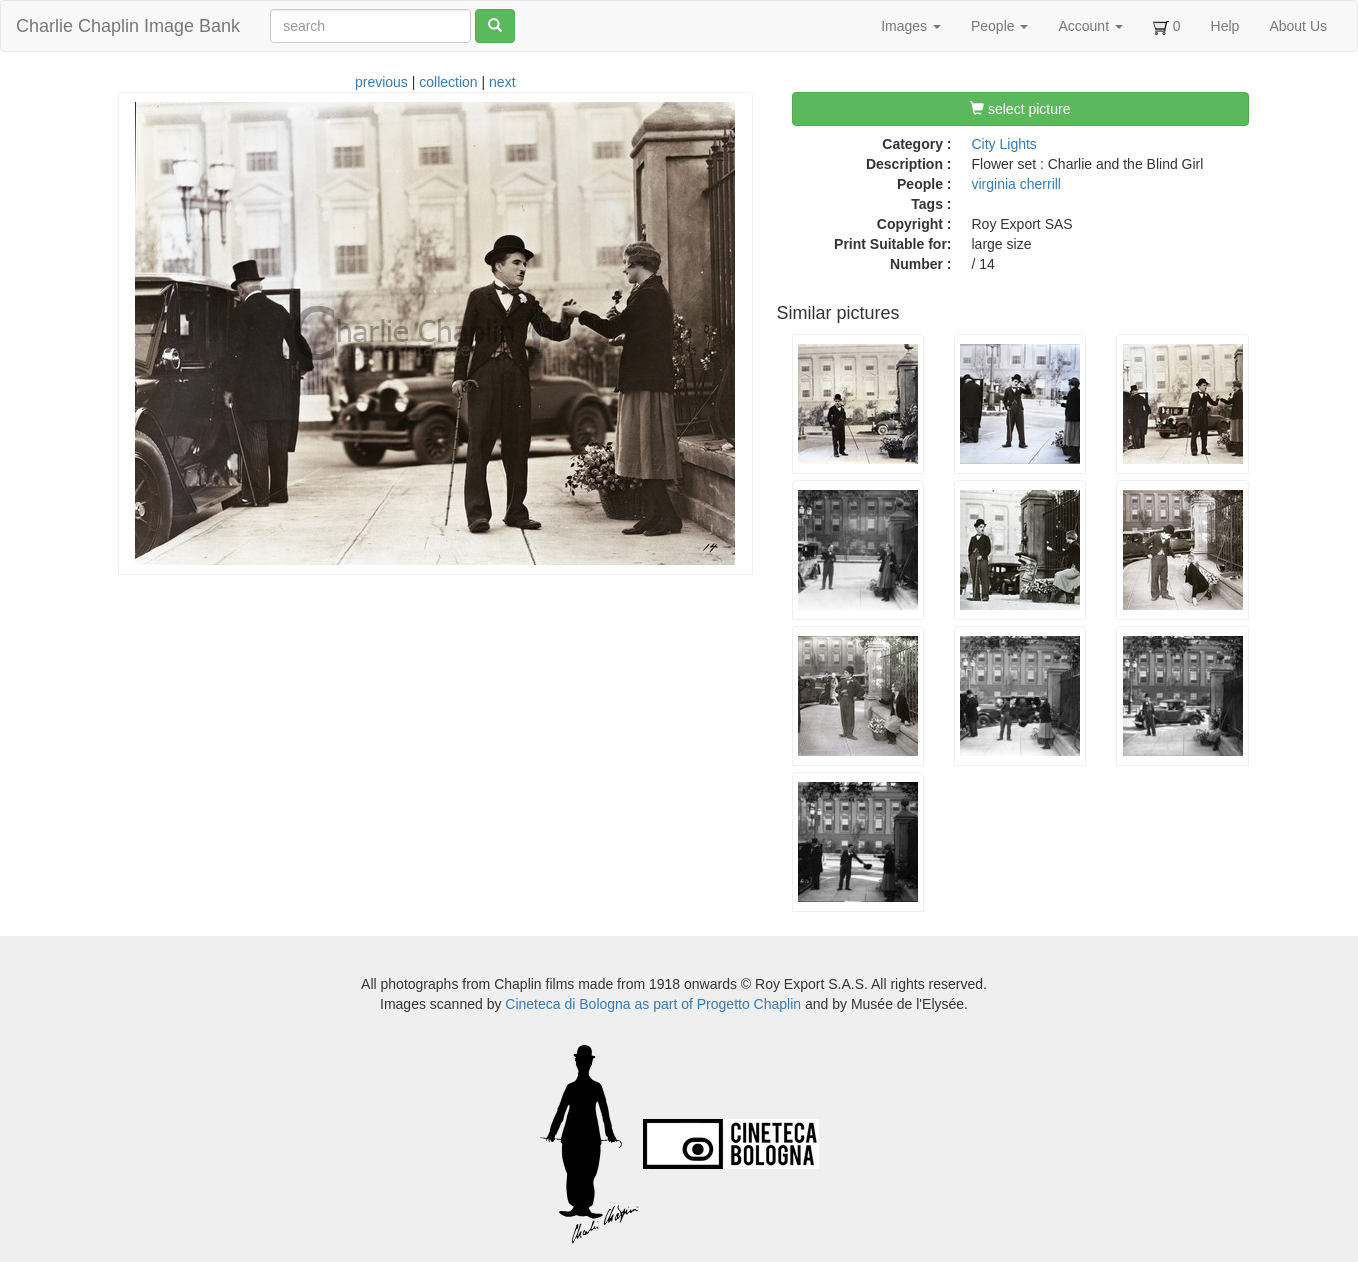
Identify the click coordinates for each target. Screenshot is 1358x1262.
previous (381, 82)
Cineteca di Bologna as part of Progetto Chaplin (653, 1004)
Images (911, 26)
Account (1090, 26)
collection (448, 82)
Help (1225, 26)
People (999, 26)
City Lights (1004, 144)
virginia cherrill (1016, 184)
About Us (1298, 26)
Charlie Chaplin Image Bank (128, 26)
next (502, 82)
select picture (1020, 109)
